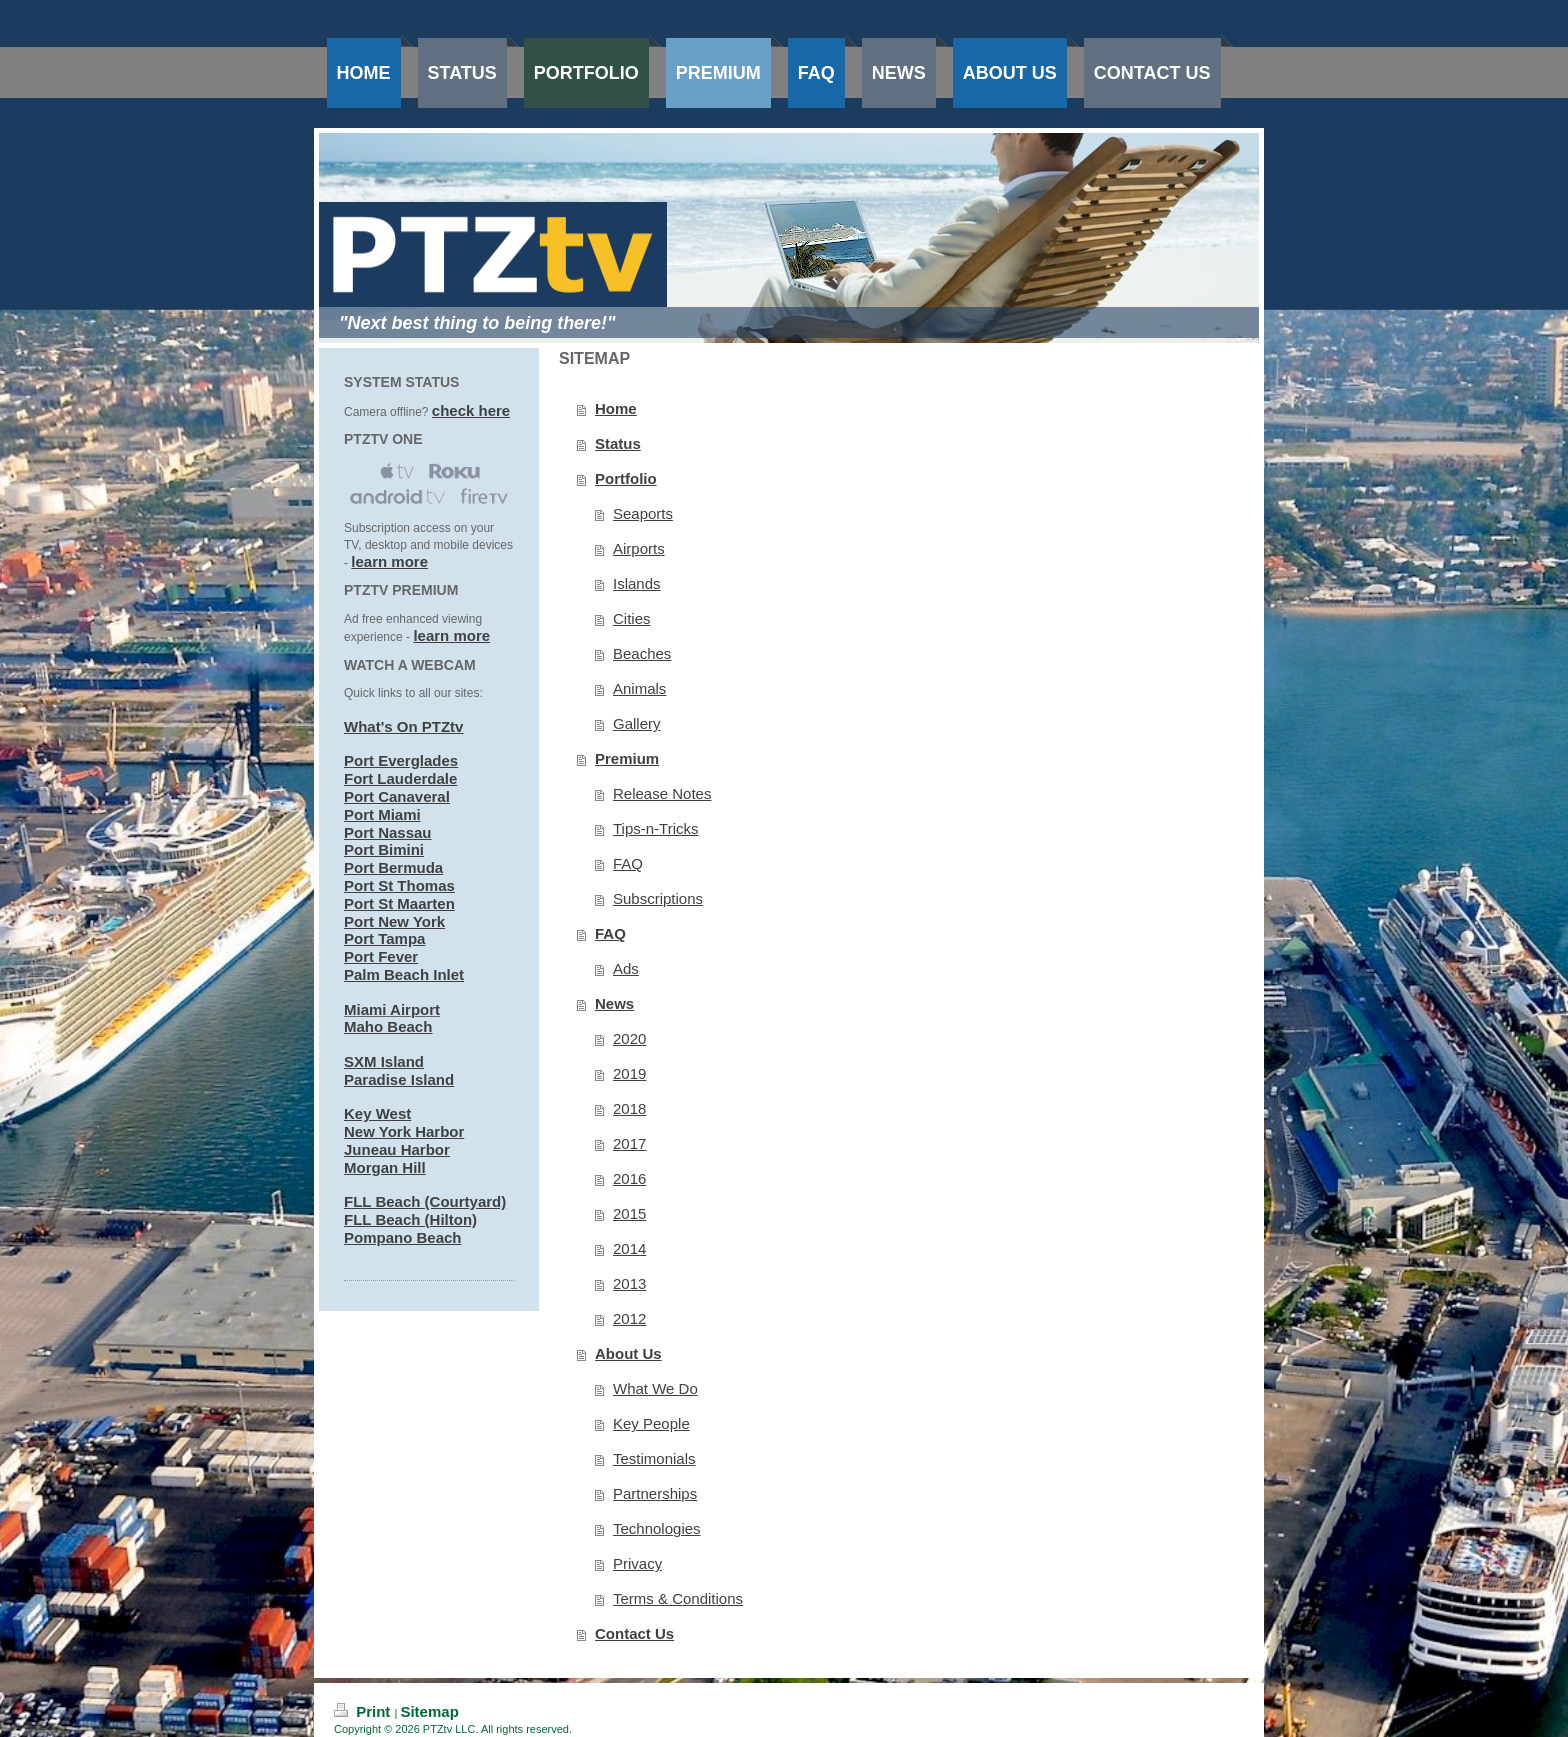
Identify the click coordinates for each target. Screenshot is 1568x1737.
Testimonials (654, 1458)
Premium (627, 758)
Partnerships (655, 1493)
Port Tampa (384, 938)
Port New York (394, 921)
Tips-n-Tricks (656, 828)
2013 (629, 1283)
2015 (629, 1213)
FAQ (628, 863)
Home (616, 408)
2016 (629, 1178)
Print (364, 1711)
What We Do (655, 1388)
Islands (637, 583)
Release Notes (662, 793)
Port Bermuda (393, 867)
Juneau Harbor (397, 1149)
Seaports (643, 513)
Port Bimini (384, 849)
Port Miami (382, 814)
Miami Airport (392, 1009)
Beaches (642, 653)
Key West (377, 1113)
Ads (626, 968)
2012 (629, 1318)
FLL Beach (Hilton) (410, 1219)
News (614, 1003)
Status (618, 443)
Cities (632, 618)
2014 (629, 1248)
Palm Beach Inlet (404, 974)
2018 (629, 1108)
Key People (651, 1423)
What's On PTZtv (403, 726)
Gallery (637, 723)
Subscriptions (658, 898)
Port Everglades (401, 760)
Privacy (637, 1563)
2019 (629, 1073)
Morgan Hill (385, 1167)
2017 (629, 1143)
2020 (629, 1038)
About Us (628, 1353)
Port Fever (381, 956)
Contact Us (634, 1633)
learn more (389, 561)
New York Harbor (404, 1131)
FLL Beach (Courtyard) (425, 1201)
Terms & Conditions (678, 1598)
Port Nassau (388, 832)
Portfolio (626, 478)
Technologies (657, 1528)
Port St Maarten (399, 903)
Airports (639, 548)
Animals (639, 688)
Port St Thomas (399, 885)
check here (471, 410)
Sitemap (429, 1711)
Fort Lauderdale (400, 778)
